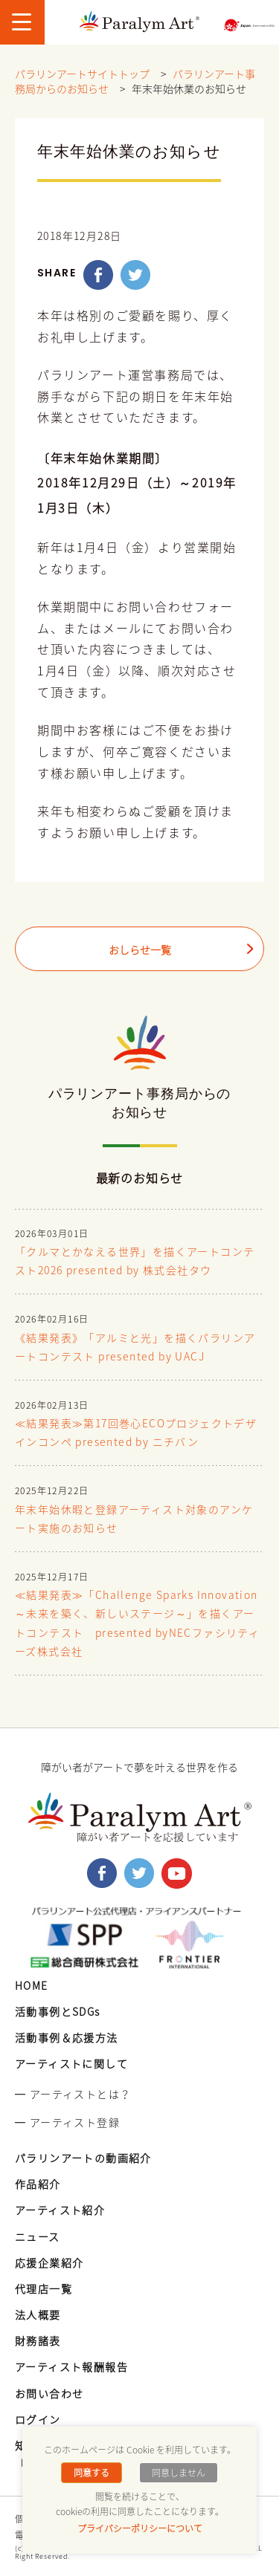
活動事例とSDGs (57, 2011)
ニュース (37, 2236)
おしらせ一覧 (140, 950)
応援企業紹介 (49, 2262)
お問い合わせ (49, 2393)
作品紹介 (38, 2183)
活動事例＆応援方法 (66, 2037)
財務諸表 (38, 2340)
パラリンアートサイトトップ (82, 74)
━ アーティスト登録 (67, 2122)
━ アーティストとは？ (73, 2093)
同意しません (178, 2472)
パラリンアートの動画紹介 (83, 2157)
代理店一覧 (43, 2288)
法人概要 (38, 2314)
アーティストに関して (71, 2063)
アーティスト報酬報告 (71, 2366)
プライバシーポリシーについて (139, 2528)
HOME (31, 1985)
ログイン (38, 2419)
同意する (91, 2472)
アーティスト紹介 (60, 2209)
